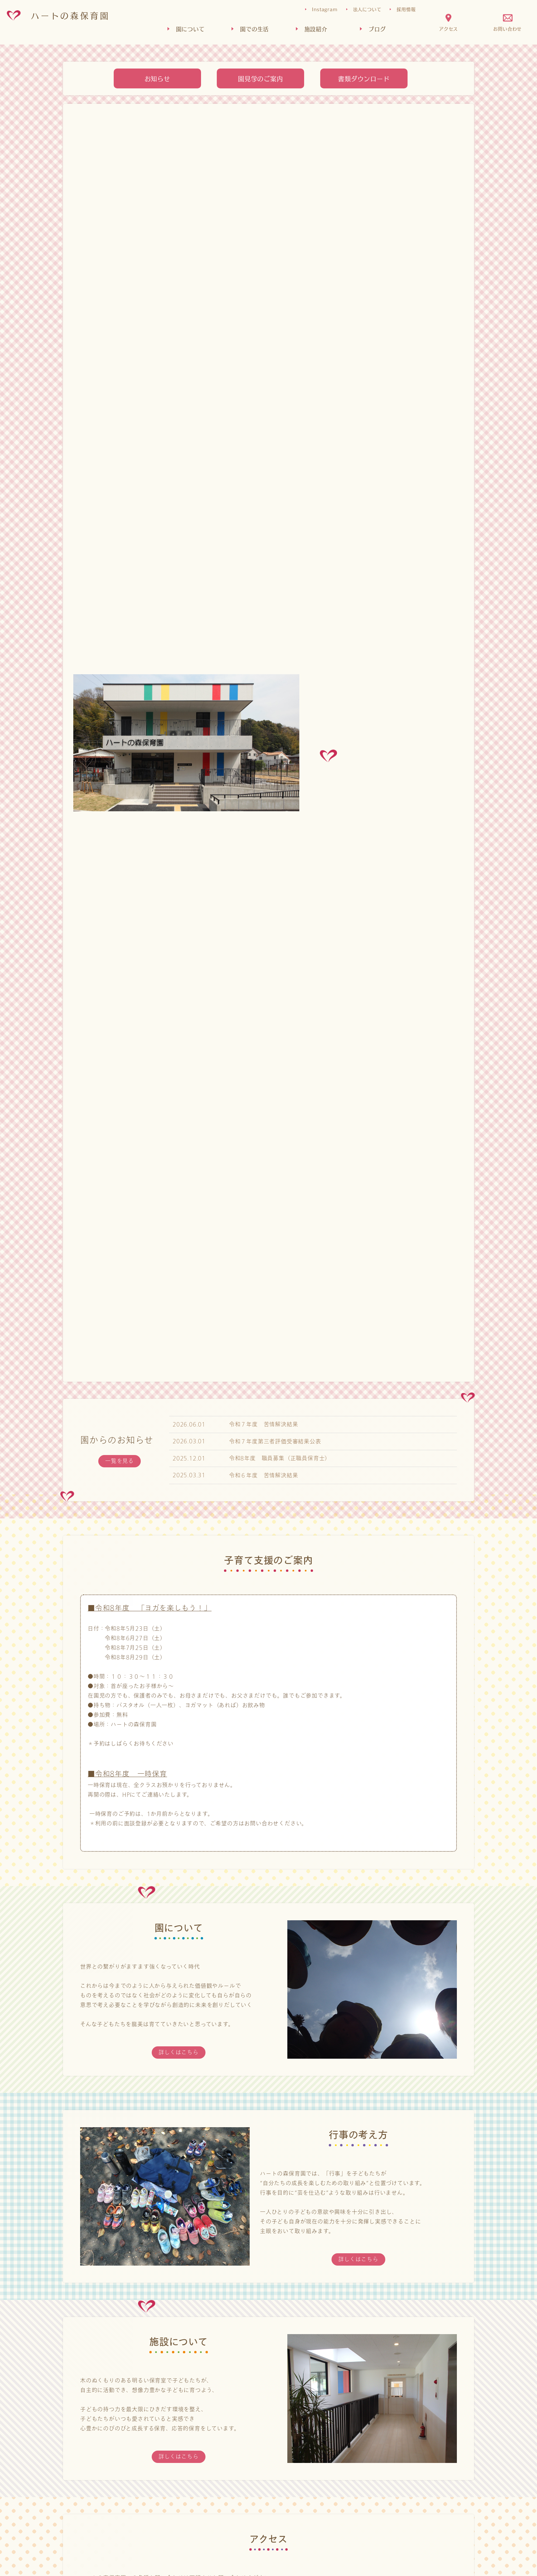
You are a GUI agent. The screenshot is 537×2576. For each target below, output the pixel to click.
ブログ (377, 29)
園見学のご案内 (260, 78)
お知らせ (157, 78)
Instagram (324, 9)
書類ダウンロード (363, 78)
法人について (367, 9)
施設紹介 (315, 29)
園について (190, 29)
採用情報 (406, 9)
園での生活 (254, 29)
